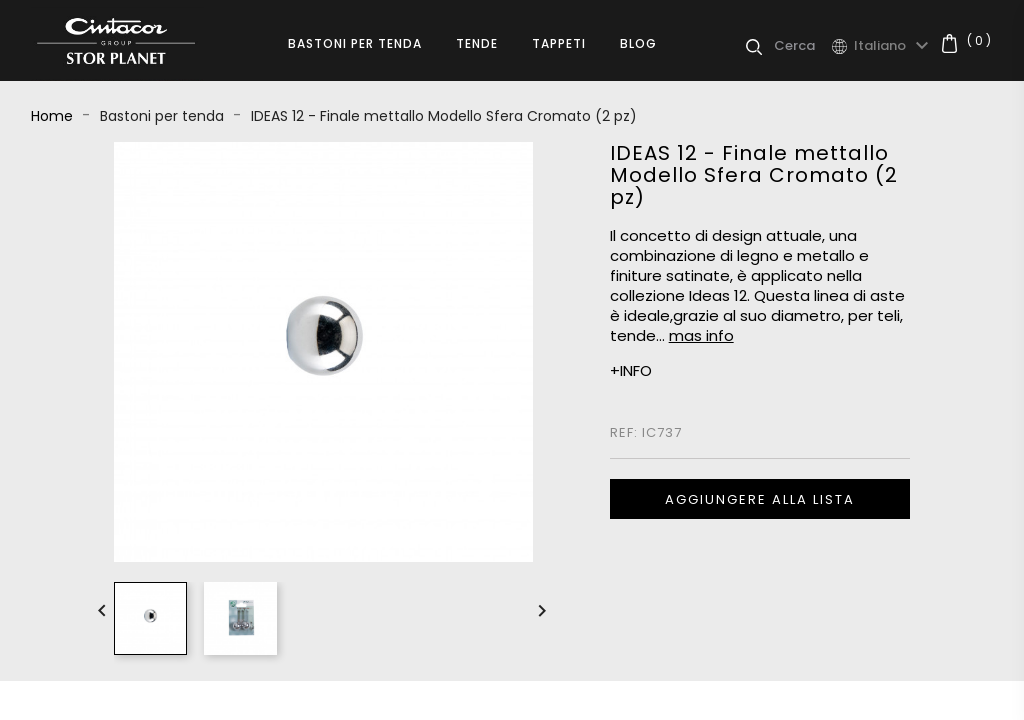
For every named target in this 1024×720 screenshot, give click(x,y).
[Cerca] (802, 46)
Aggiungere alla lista (760, 499)
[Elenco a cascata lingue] (894, 46)
